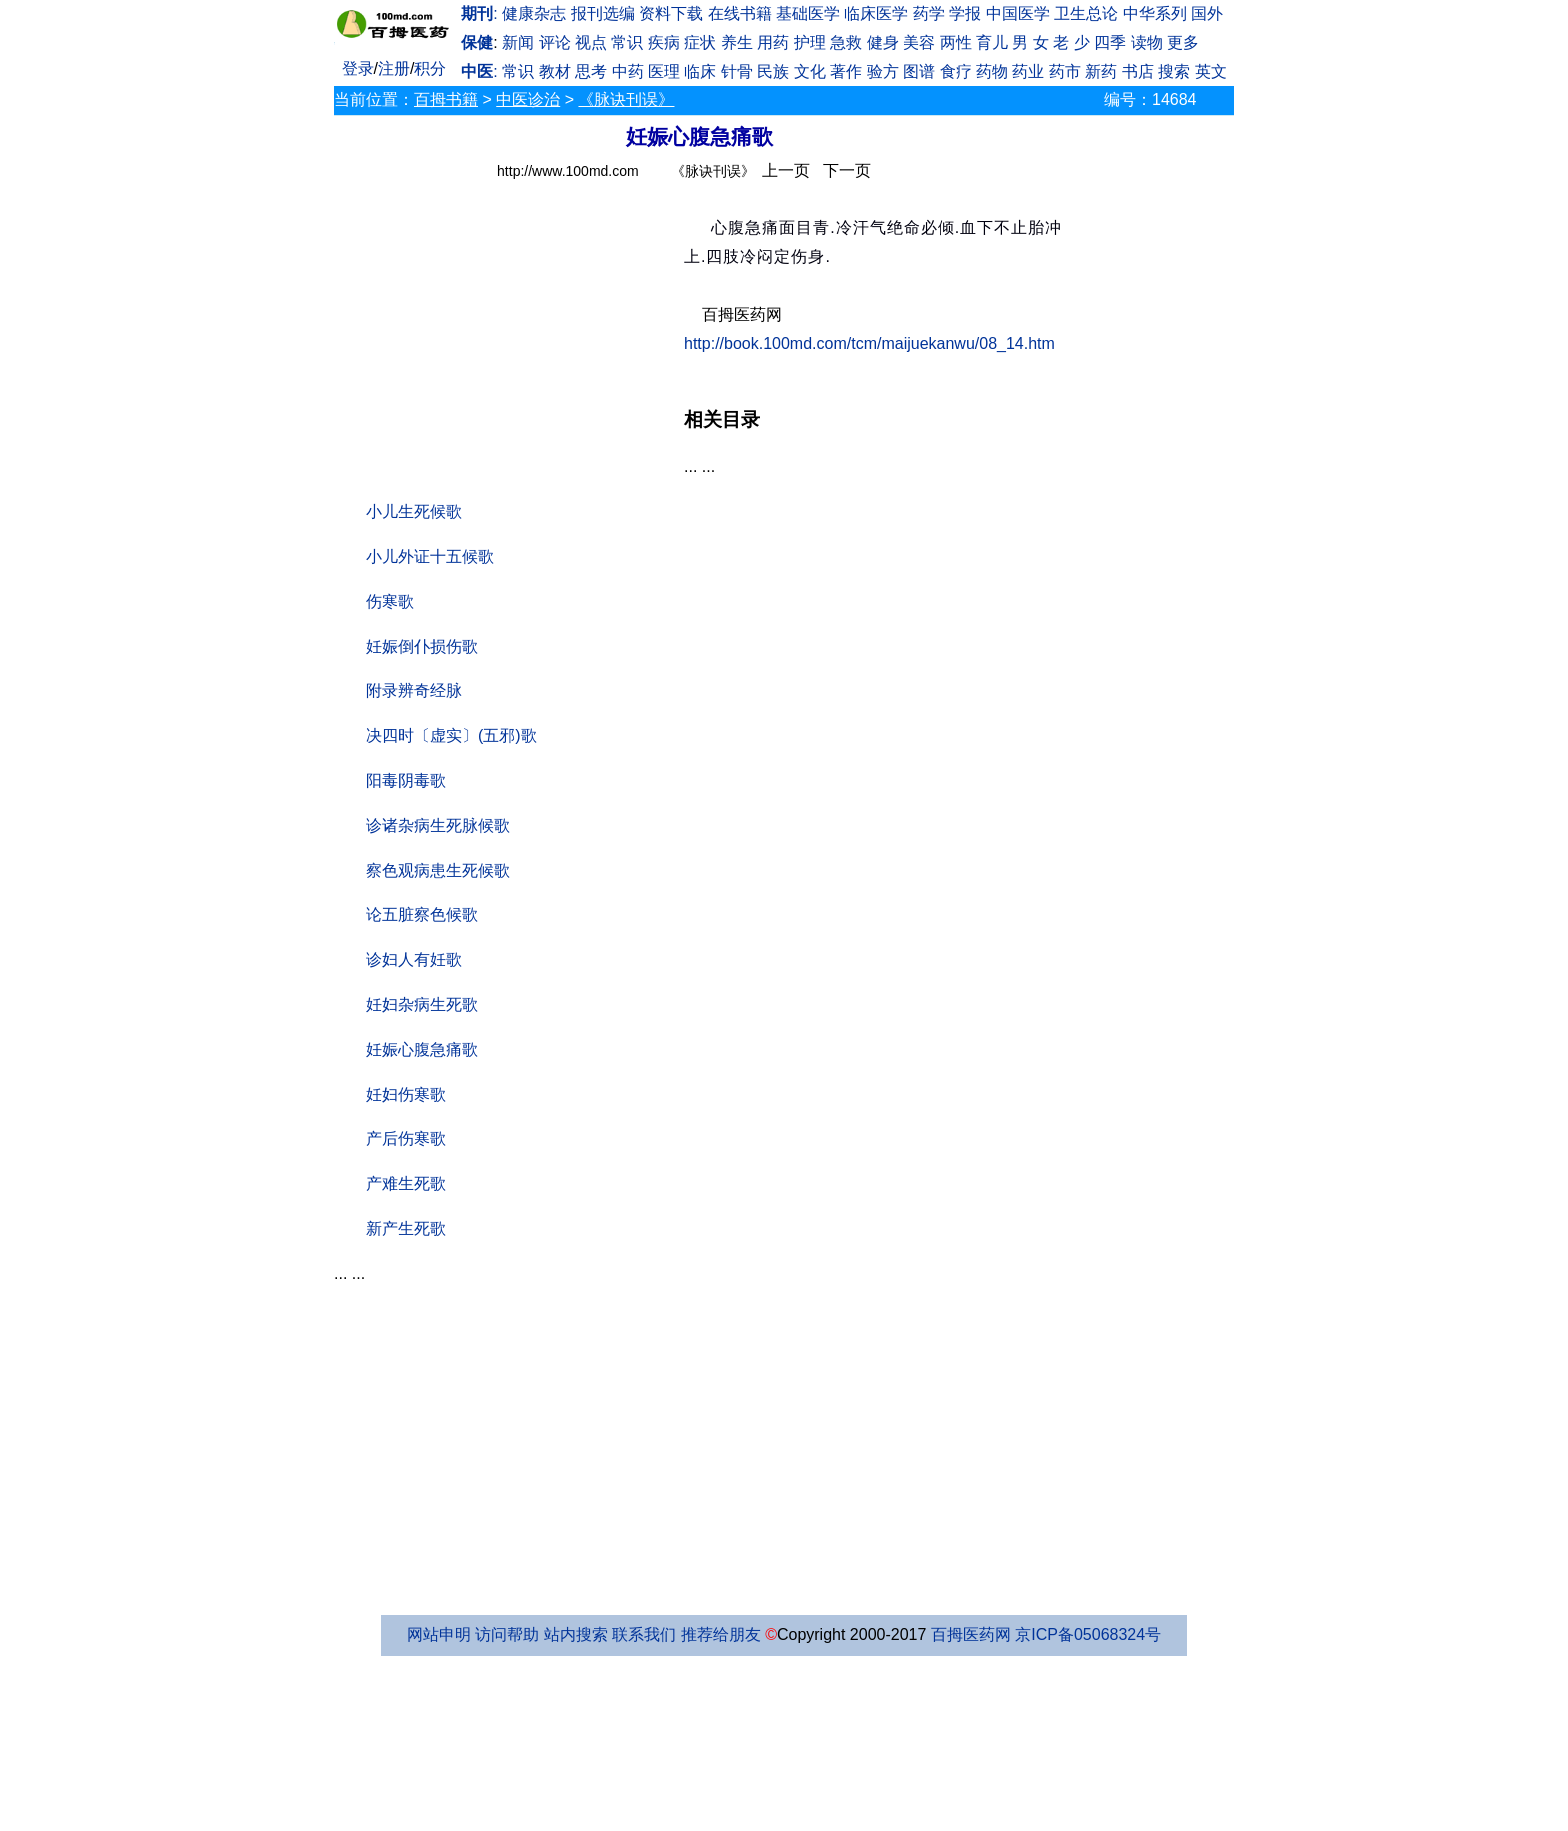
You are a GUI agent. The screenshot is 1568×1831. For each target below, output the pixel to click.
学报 (965, 13)
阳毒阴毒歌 (406, 780)
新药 (1101, 71)
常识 (627, 42)
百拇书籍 (446, 99)
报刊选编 (603, 13)
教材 (555, 71)
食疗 (956, 71)
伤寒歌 (390, 601)
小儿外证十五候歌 (430, 556)
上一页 (786, 170)
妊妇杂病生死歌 (422, 1004)
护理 (810, 42)
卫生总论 (1086, 13)
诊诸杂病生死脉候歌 (438, 825)
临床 (700, 71)
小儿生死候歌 (414, 511)
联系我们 (644, 1634)
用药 (773, 42)
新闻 (518, 42)
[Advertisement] (509, 342)
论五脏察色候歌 (422, 914)
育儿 (992, 42)
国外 (1207, 13)
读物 (1147, 42)
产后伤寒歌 (406, 1138)
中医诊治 (528, 99)
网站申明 (439, 1634)
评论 (555, 42)
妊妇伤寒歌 (406, 1094)
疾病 (664, 42)
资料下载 (671, 13)
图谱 (919, 71)
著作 (846, 71)
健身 (883, 42)
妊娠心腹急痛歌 (422, 1049)
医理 (664, 71)
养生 (737, 42)
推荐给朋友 (721, 1634)
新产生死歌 (406, 1228)
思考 (591, 71)
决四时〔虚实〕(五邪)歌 (451, 735)
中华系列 (1155, 13)
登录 (358, 68)
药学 (929, 13)
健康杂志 (534, 13)
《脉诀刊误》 (626, 99)
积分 (430, 68)
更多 (1183, 42)
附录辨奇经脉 (414, 690)
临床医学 (876, 13)
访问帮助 (507, 1634)
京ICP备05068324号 (1088, 1634)
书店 (1138, 71)
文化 (810, 71)
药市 (1065, 71)
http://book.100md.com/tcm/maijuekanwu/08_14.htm (869, 343)
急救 (846, 42)
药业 (1028, 71)
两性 (956, 42)
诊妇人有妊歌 (414, 959)
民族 (773, 71)
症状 (700, 42)
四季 (1110, 42)
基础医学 (808, 13)
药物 (992, 71)
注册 (394, 68)
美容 (919, 42)
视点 (591, 42)
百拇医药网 (971, 1634)
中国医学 (1018, 13)
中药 (628, 71)
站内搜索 (576, 1634)
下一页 (847, 170)
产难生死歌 (406, 1183)
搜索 (1174, 71)
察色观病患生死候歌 (438, 870)
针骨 (737, 71)
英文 (1211, 71)
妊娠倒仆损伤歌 (422, 646)
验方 (883, 71)
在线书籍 (740, 13)
